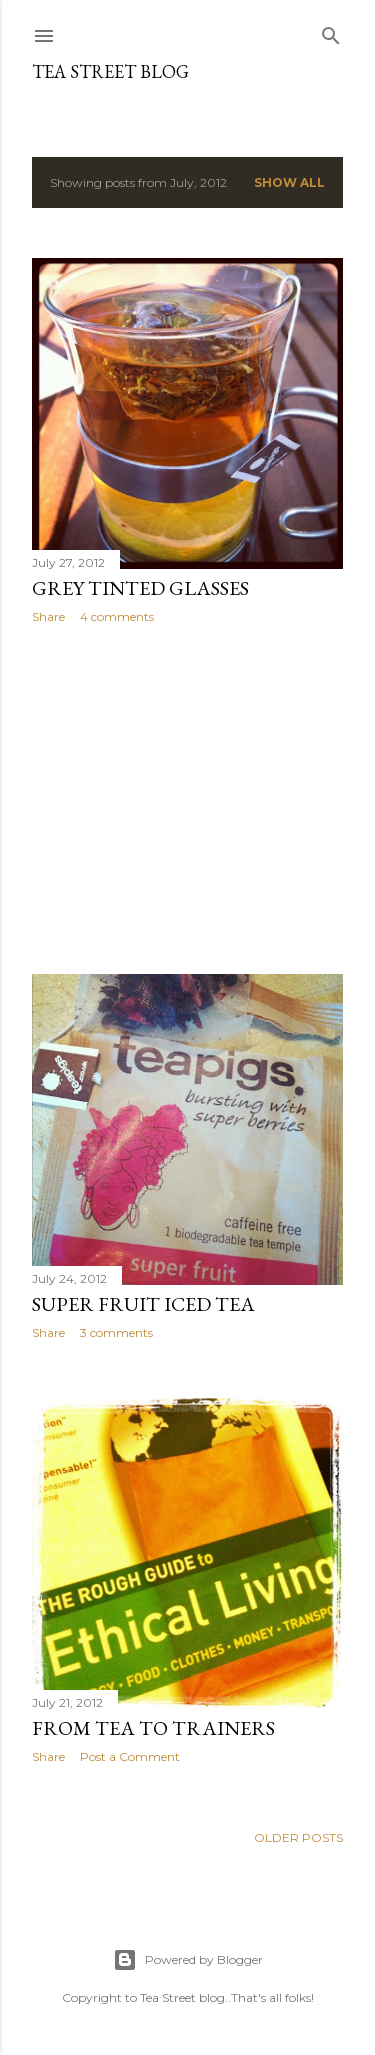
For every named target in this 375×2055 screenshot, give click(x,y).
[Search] (331, 31)
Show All (289, 182)
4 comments (117, 616)
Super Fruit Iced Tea (143, 1304)
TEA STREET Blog (110, 71)
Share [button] (48, 616)
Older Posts (298, 1837)
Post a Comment (130, 1756)
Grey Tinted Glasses (140, 588)
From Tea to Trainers (153, 1728)
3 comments (116, 1332)
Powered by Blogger (188, 1960)
